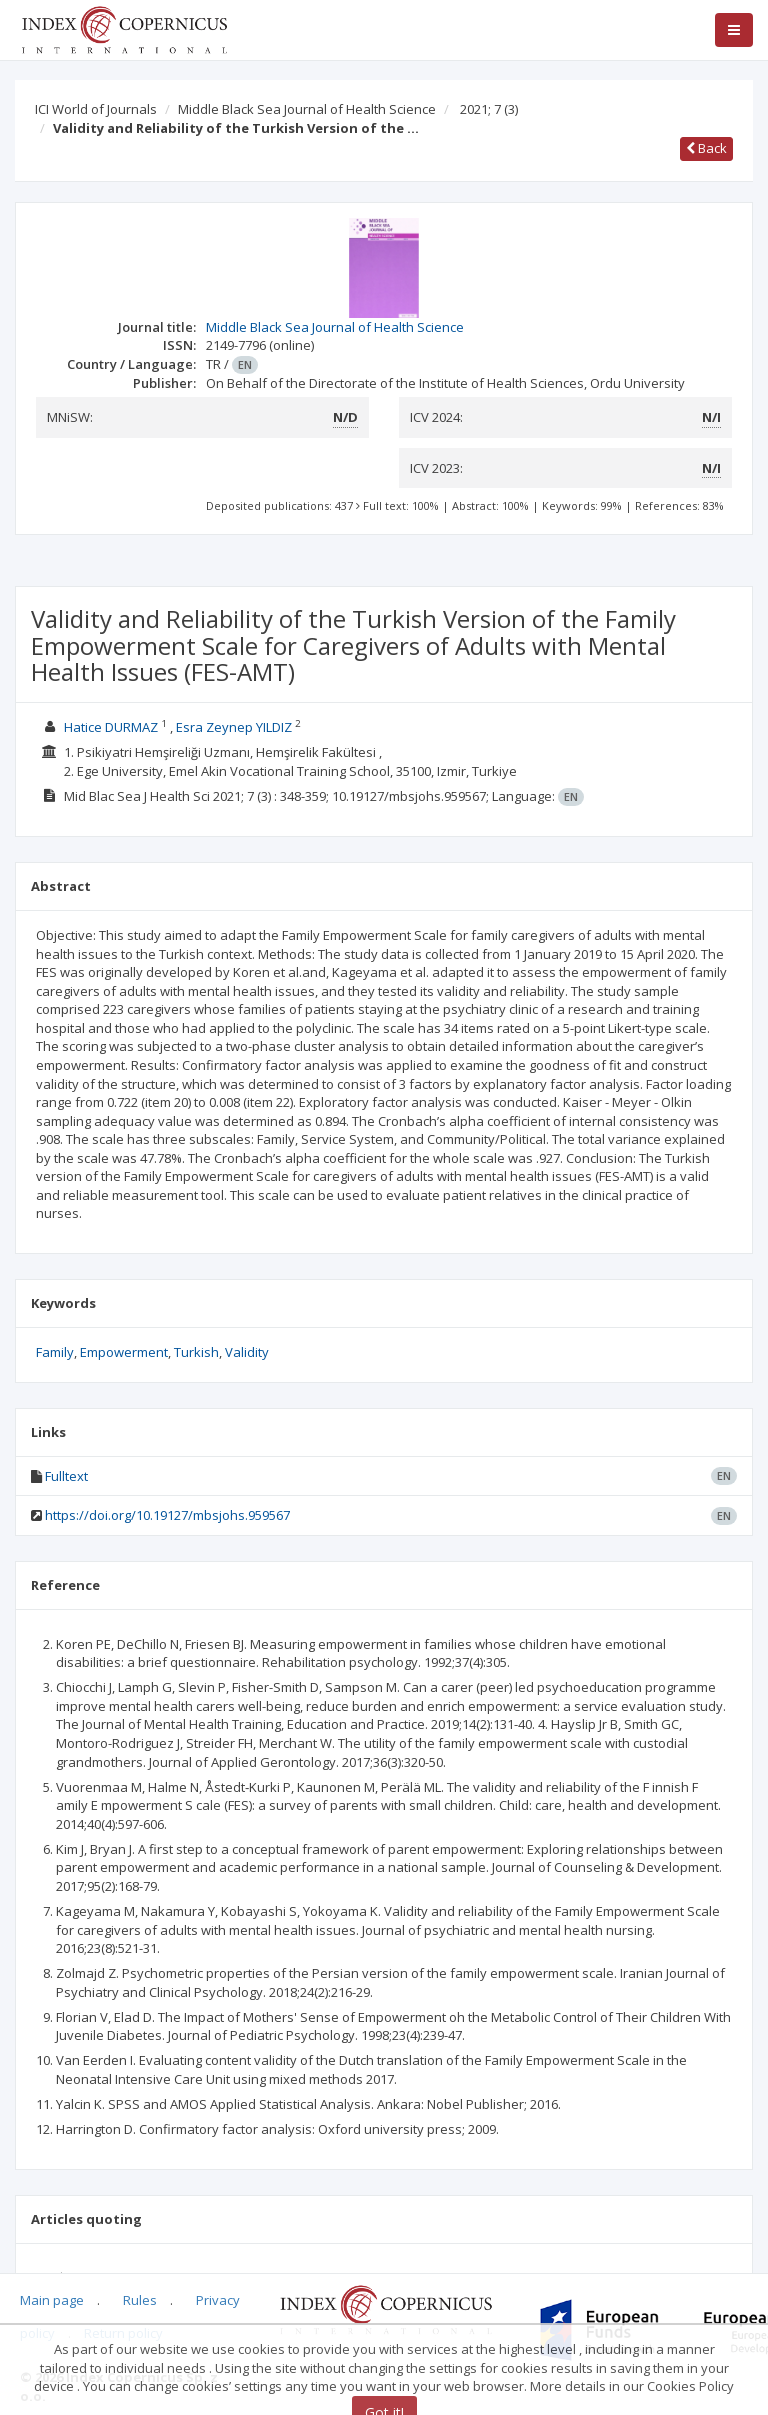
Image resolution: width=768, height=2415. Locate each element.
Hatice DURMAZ (111, 727)
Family (55, 1352)
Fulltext (66, 1476)
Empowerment (124, 1352)
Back (706, 148)
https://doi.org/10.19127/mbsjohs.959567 (167, 1515)
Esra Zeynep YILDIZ (234, 727)
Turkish (196, 1352)
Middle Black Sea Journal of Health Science (307, 109)
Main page (52, 2300)
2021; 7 (489, 109)
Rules (140, 2300)
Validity (247, 1352)
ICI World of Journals (96, 109)
